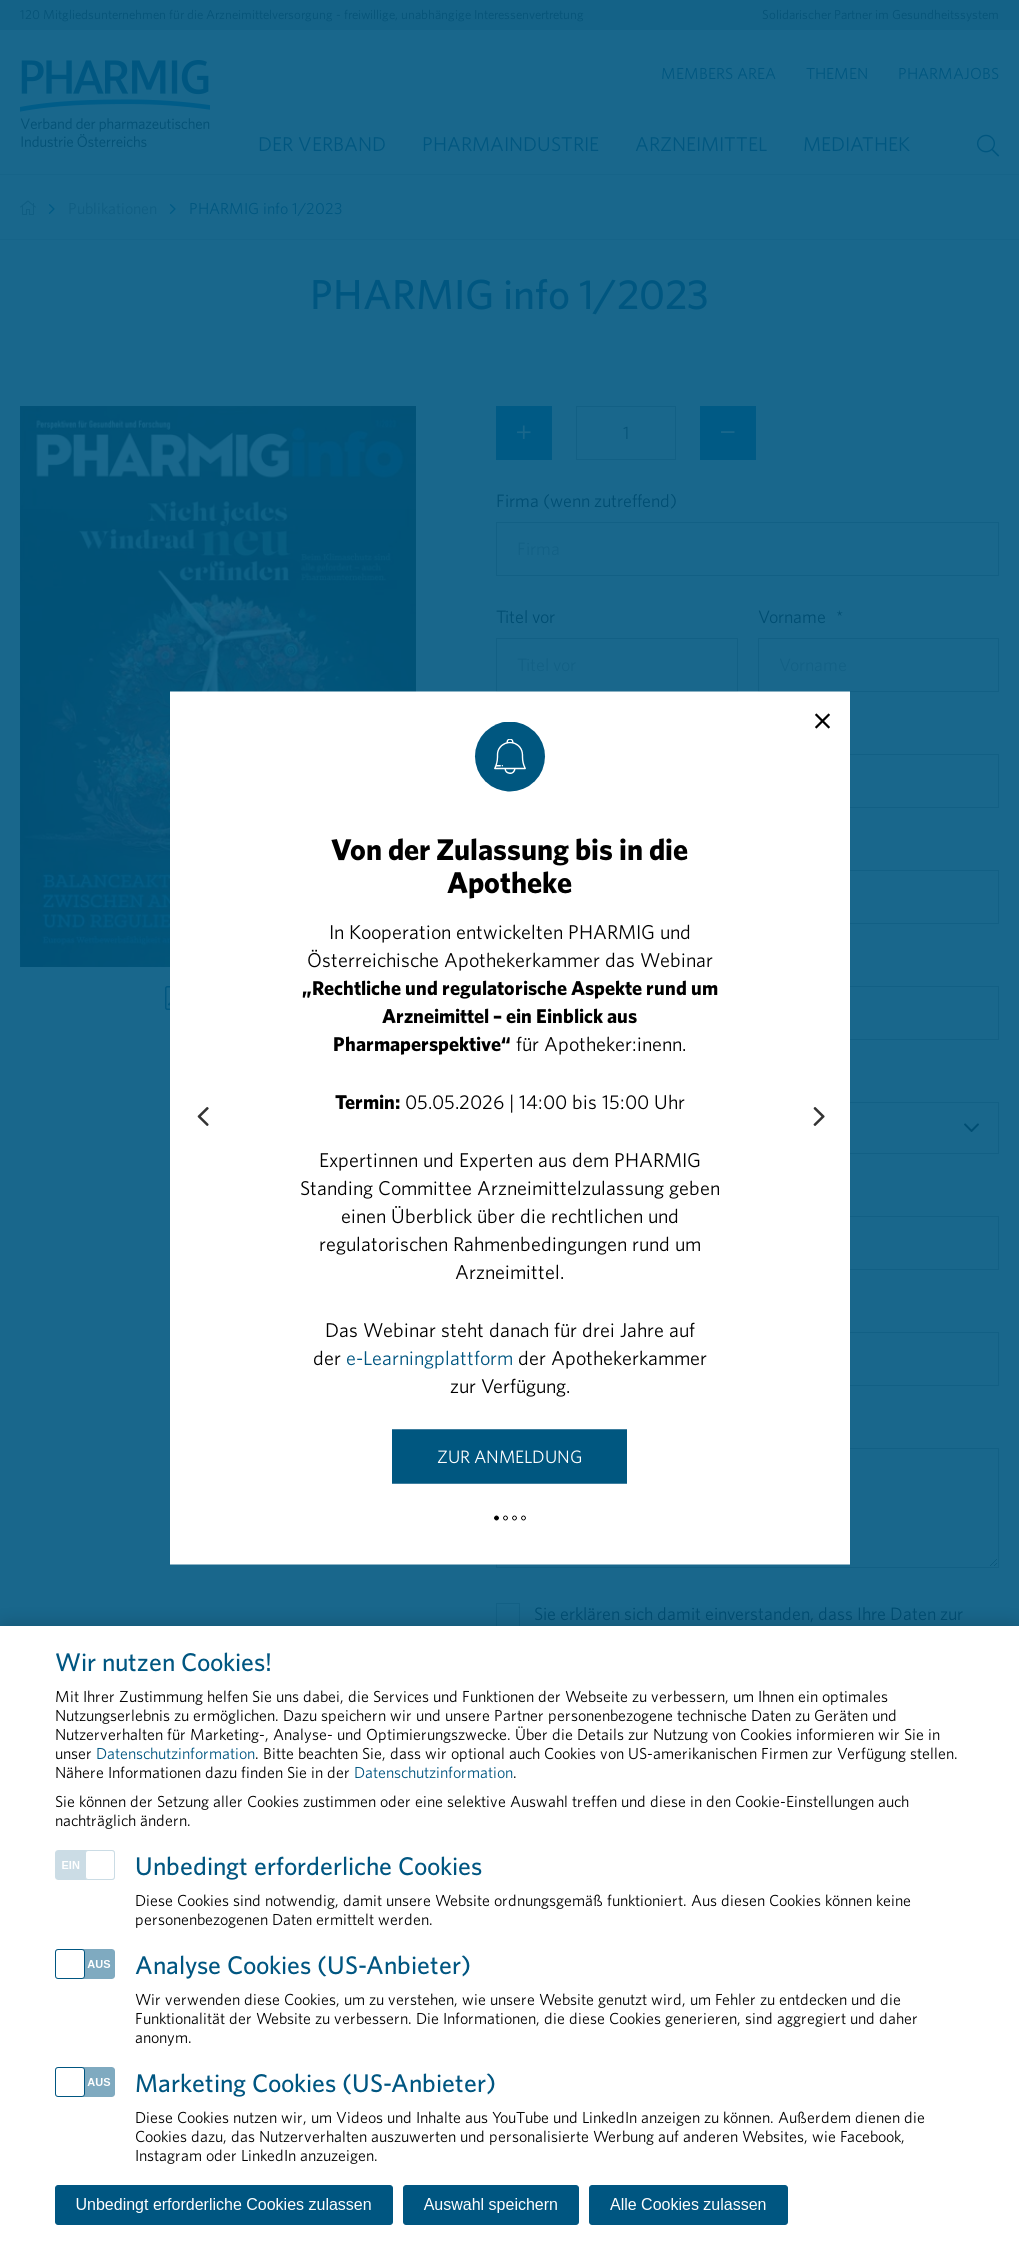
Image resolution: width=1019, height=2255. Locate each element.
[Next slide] (818, 1117)
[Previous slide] (202, 1117)
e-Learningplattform (429, 1356)
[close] (822, 721)
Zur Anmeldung (509, 1455)
